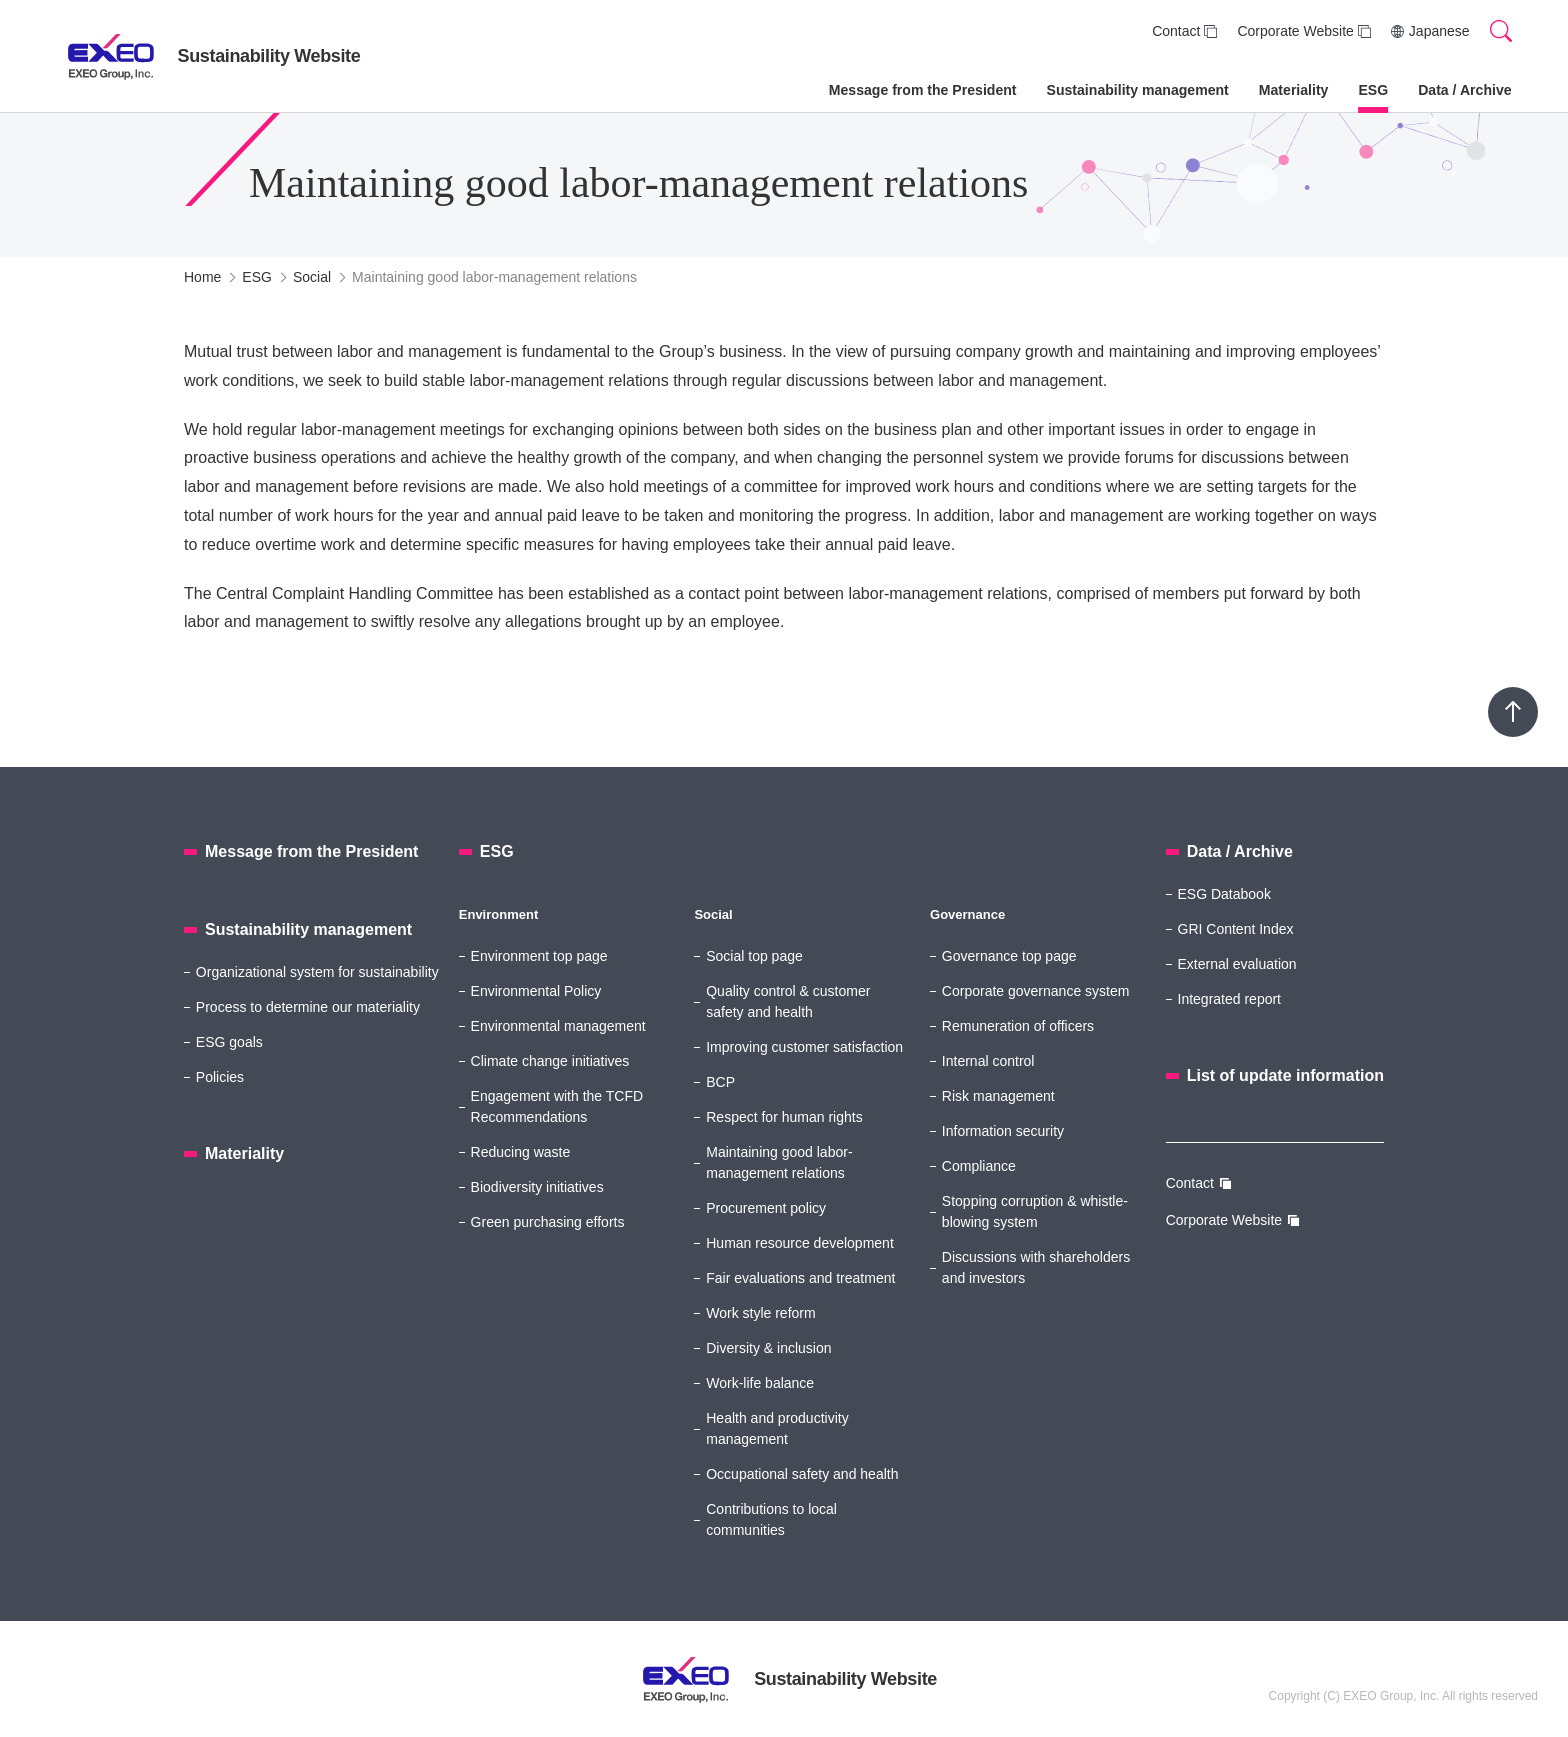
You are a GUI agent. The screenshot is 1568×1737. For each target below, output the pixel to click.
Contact (1176, 31)
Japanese (1439, 31)
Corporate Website (1295, 31)
